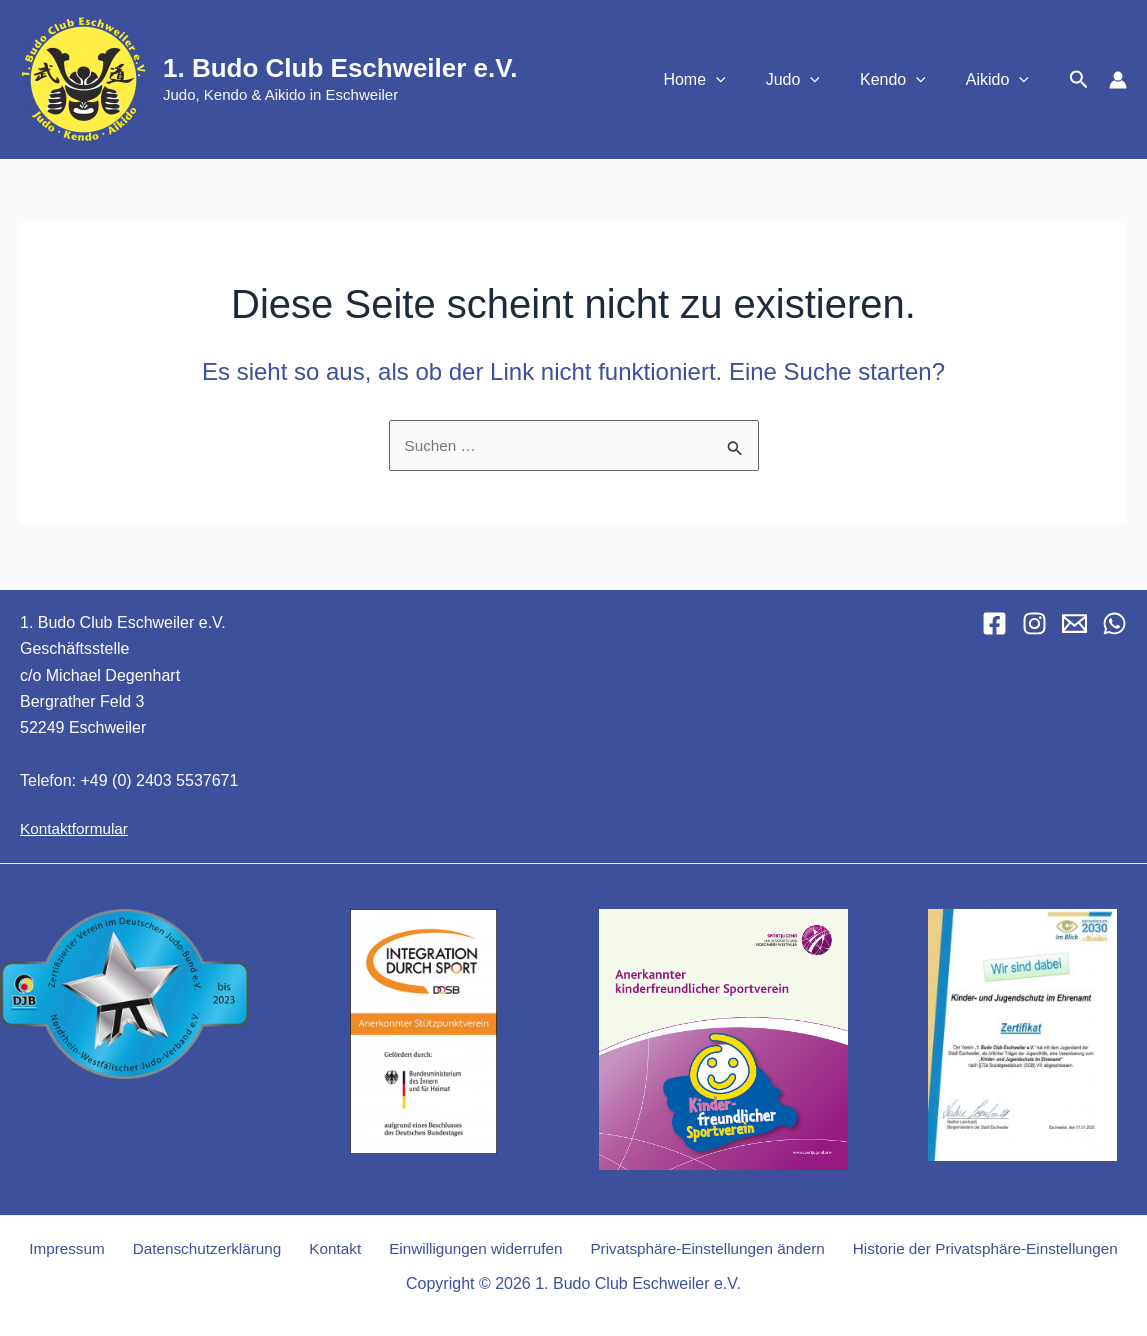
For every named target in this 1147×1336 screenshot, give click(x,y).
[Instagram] (1034, 623)
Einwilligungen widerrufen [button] (464, 1248)
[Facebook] (994, 623)
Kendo (905, 80)
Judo (813, 80)
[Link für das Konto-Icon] (1118, 80)
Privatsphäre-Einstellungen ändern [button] (693, 1248)
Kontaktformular (76, 828)
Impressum (76, 1248)
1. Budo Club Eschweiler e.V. (340, 68)
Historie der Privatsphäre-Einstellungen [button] (971, 1248)
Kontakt (331, 1248)
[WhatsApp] (1114, 623)
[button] (744, 80)
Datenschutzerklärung (210, 1248)
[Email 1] (1074, 623)
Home (722, 80)
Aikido (1001, 80)
